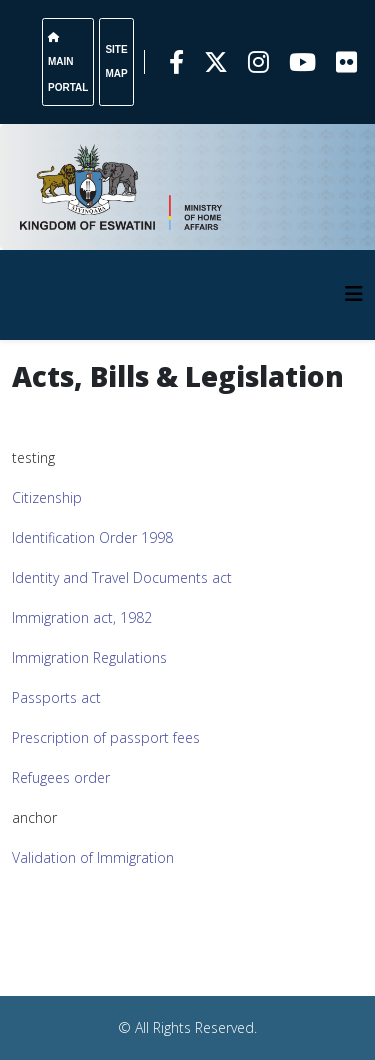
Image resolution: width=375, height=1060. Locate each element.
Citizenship (47, 497)
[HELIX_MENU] (354, 293)
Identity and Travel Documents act (122, 577)
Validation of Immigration (93, 857)
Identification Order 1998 (92, 537)
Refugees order (61, 777)
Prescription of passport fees (106, 737)
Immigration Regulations (89, 657)
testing (33, 457)
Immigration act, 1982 (82, 617)
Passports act (56, 697)
